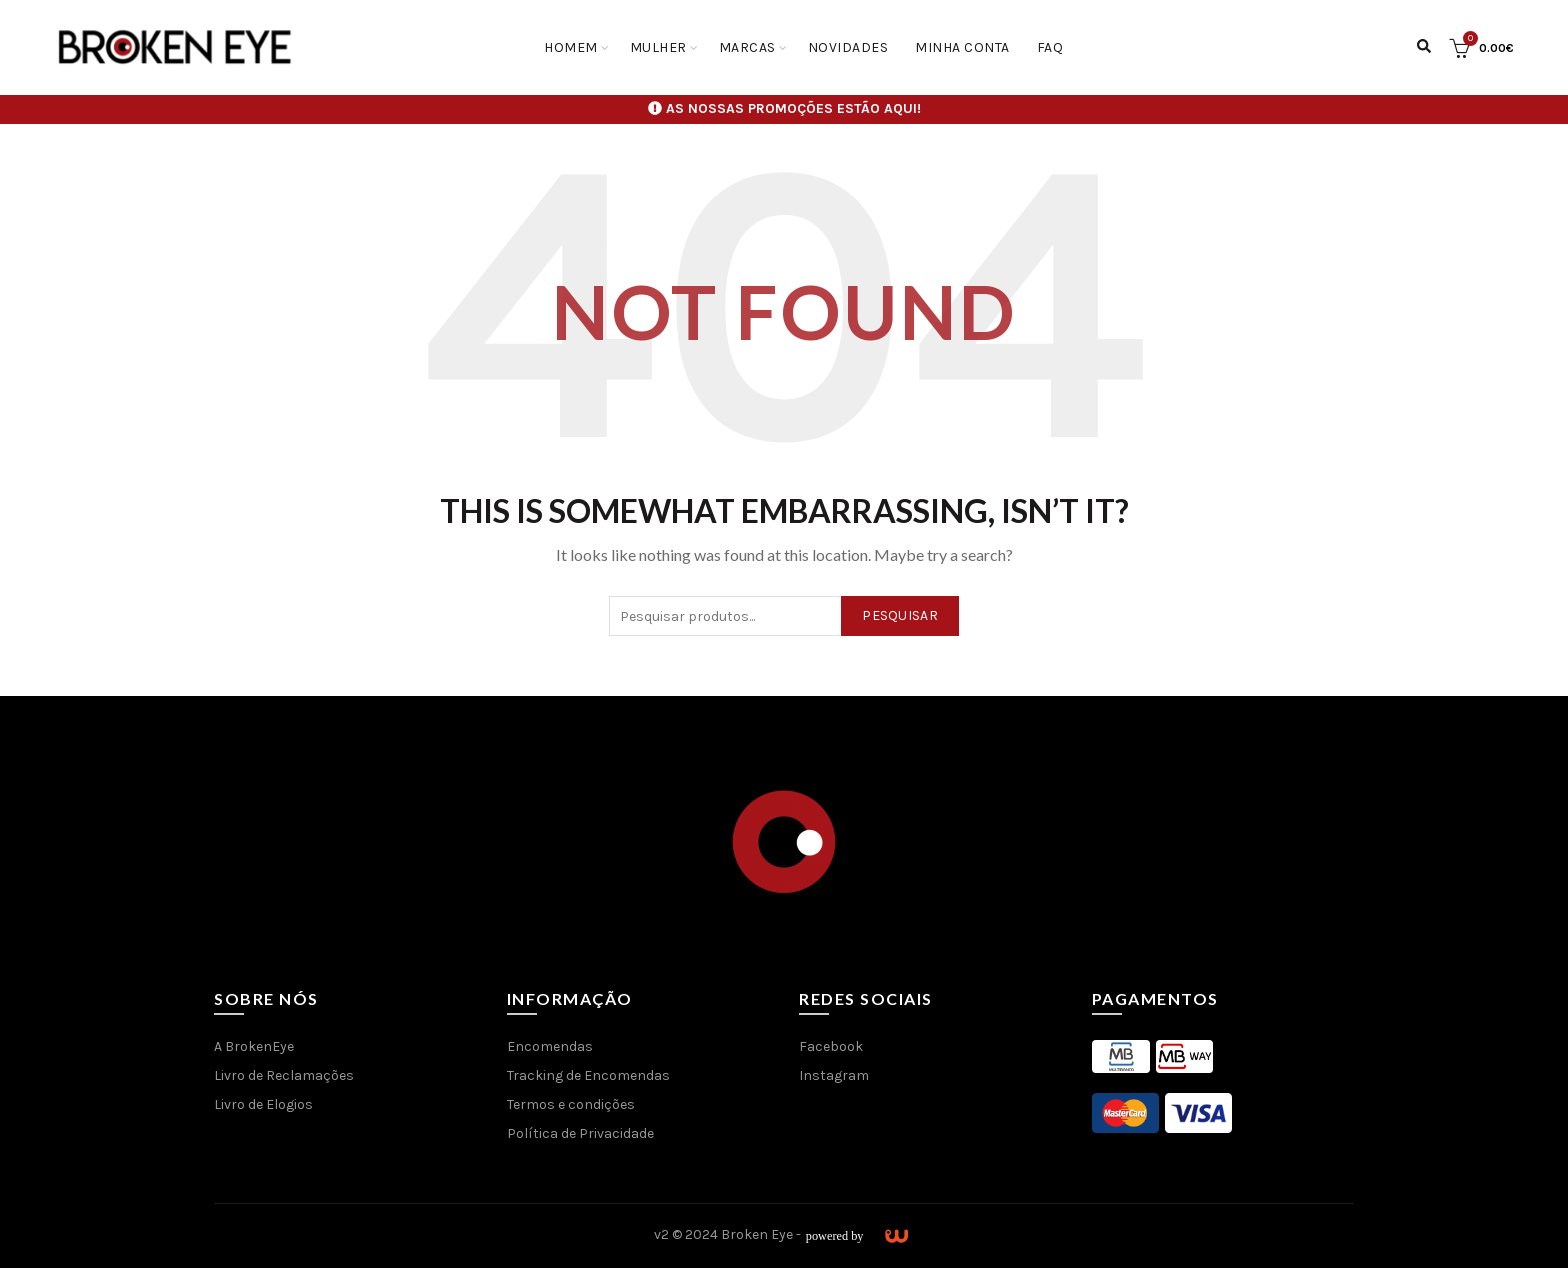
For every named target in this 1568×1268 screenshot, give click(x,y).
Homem (571, 47)
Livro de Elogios (263, 1104)
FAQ (1050, 47)
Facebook (831, 1046)
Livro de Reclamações (284, 1075)
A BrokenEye (254, 1046)
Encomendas (550, 1046)
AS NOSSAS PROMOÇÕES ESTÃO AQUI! (793, 108)
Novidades (848, 47)
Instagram (834, 1075)
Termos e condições (571, 1104)
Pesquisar (900, 615)
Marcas (747, 47)
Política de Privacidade (580, 1133)
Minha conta (962, 47)
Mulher (658, 47)
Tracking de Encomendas (588, 1075)
